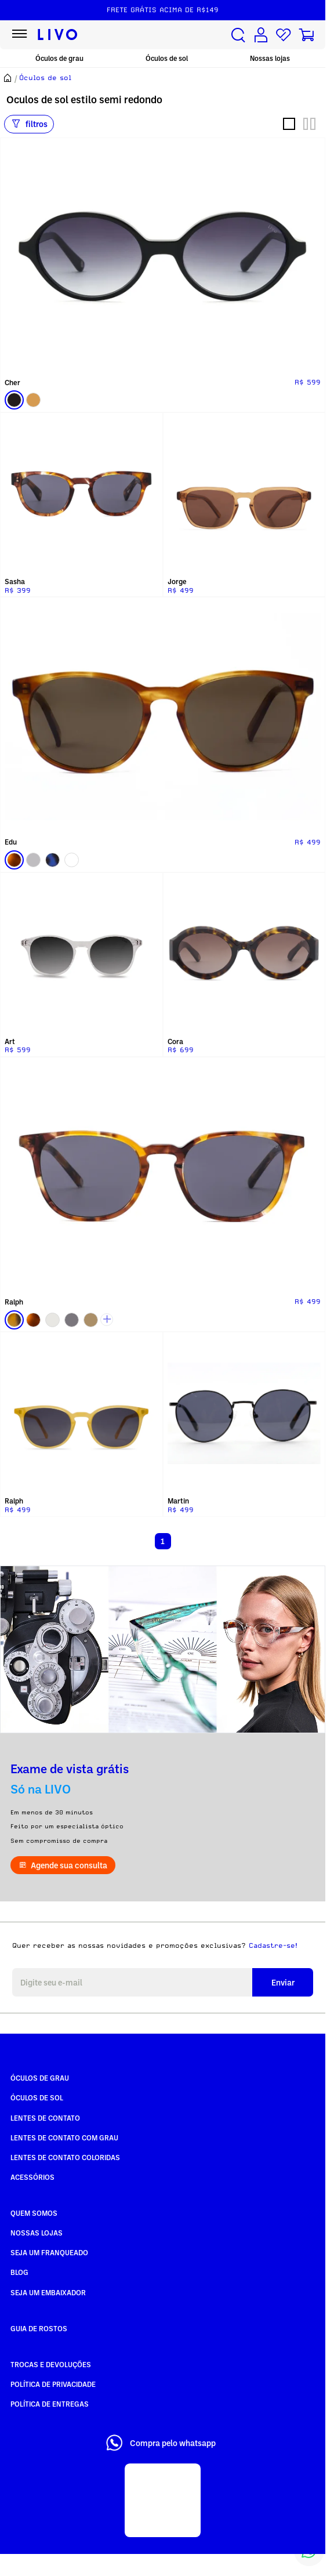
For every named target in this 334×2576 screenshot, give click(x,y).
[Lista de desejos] (283, 35)
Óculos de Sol (36, 2097)
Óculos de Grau (39, 2077)
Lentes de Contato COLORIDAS (65, 2157)
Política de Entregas (49, 2403)
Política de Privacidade (53, 2384)
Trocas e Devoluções (50, 2364)
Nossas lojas (270, 58)
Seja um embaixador (48, 2292)
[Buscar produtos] (238, 35)
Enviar (283, 1982)
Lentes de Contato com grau (64, 2137)
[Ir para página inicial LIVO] (57, 35)
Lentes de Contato (45, 2117)
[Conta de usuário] (261, 35)
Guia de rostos (38, 2328)
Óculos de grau (59, 58)
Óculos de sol (167, 58)
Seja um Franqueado (49, 2252)
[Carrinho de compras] (306, 35)
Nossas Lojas (36, 2232)
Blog (19, 2272)
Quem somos (33, 2213)
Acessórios (32, 2177)
